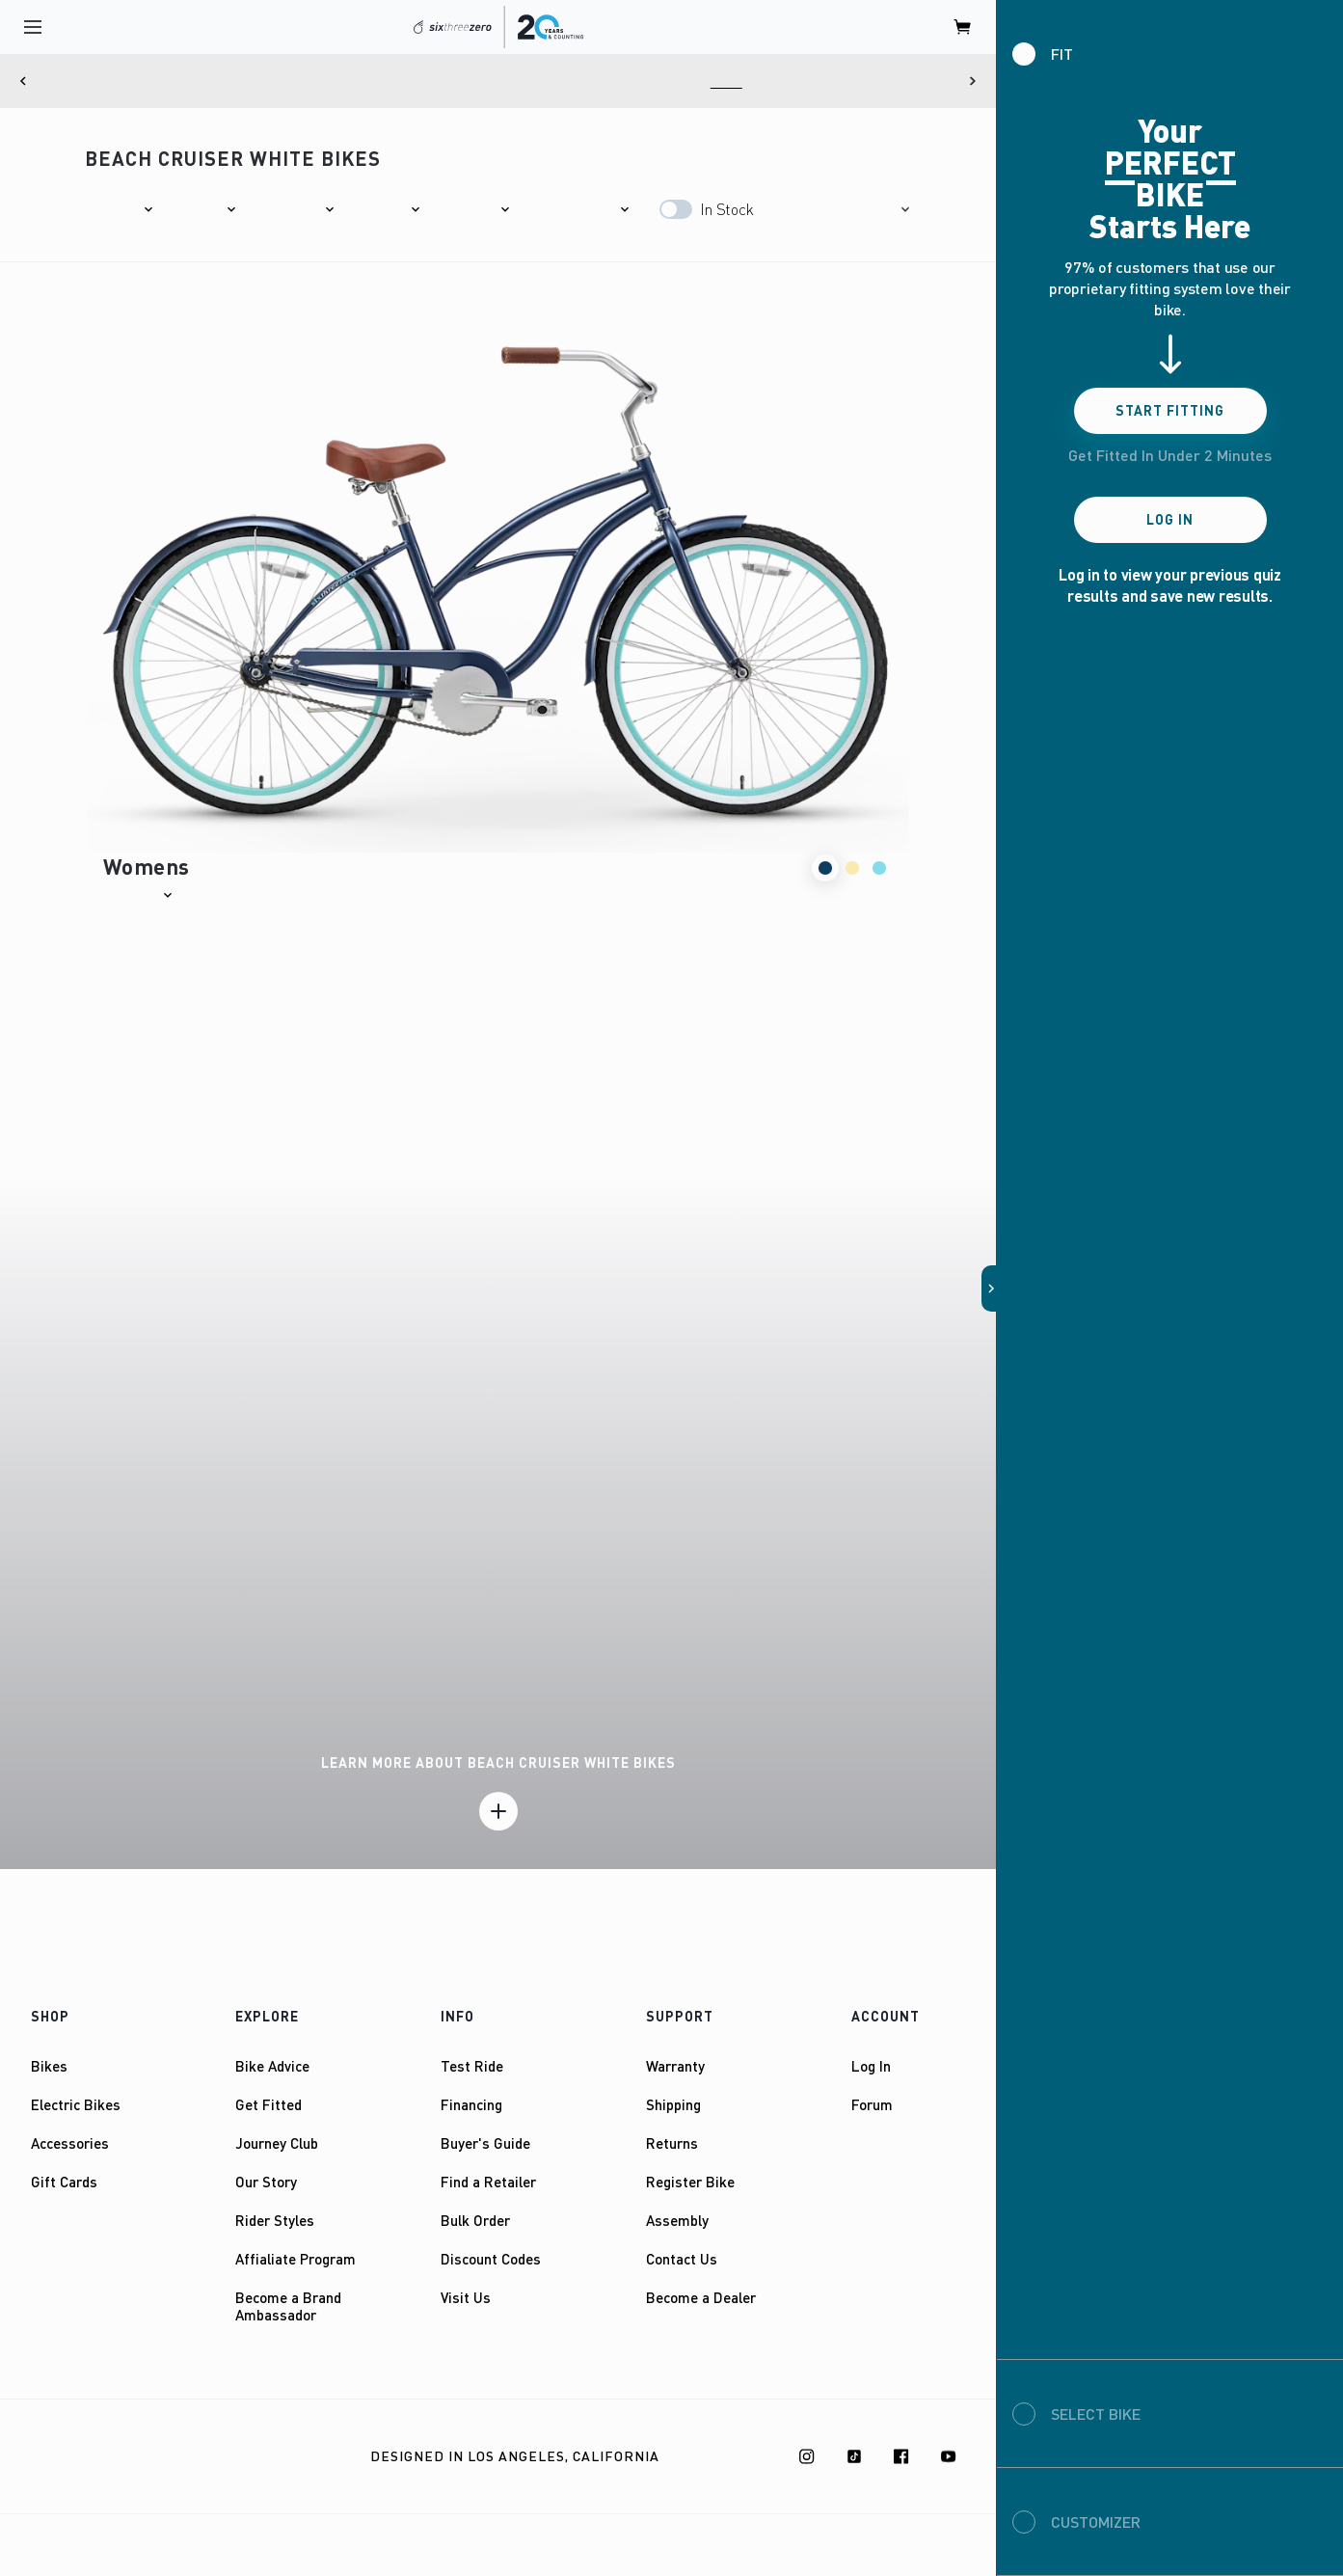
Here (833, 81)
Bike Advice (272, 2065)
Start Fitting (1169, 410)
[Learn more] (498, 1811)
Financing (471, 2104)
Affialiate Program (295, 2258)
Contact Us (681, 2258)
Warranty (675, 2065)
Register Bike (690, 2181)
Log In (871, 2065)
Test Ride (472, 2065)
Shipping (673, 2104)
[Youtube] (949, 2456)
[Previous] (23, 81)
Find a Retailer (488, 2181)
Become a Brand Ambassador (288, 2306)
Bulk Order (475, 2220)
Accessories (70, 2143)
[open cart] (963, 27)
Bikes (49, 2065)
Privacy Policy (215, 2458)
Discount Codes (491, 2258)
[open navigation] (33, 27)
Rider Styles (274, 2220)
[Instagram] (807, 2456)
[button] (120, 209)
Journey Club (276, 2143)
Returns (672, 2143)
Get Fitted (268, 2104)
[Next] (972, 81)
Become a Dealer (701, 2297)
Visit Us (466, 2297)
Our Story (266, 2181)
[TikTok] (854, 2456)
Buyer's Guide (485, 2143)
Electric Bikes (76, 2104)
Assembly (677, 2220)
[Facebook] (901, 2456)
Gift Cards (64, 2181)
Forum (872, 2104)
